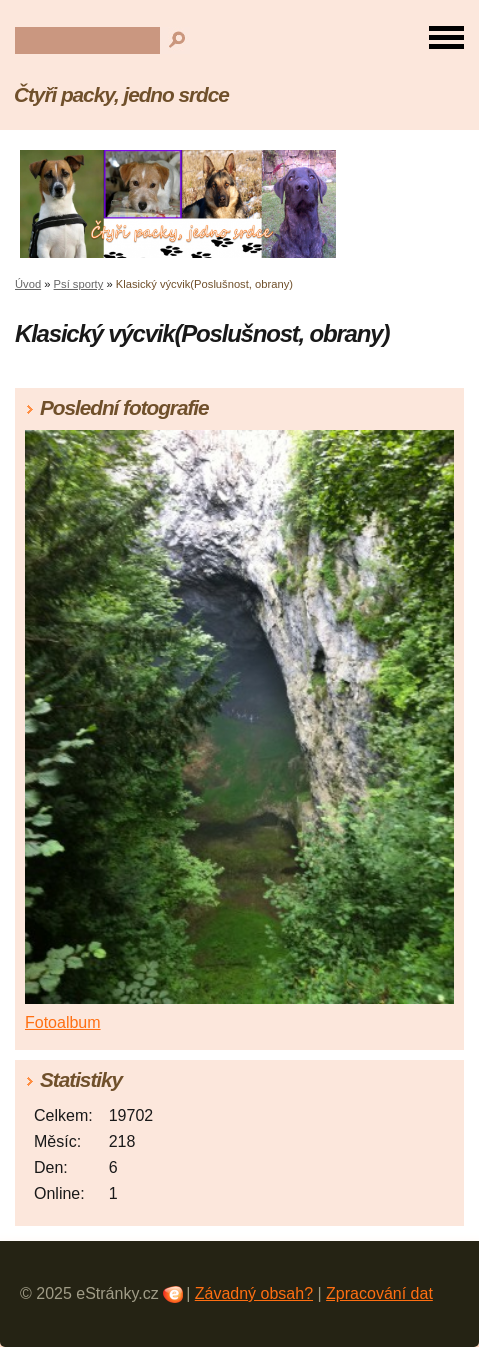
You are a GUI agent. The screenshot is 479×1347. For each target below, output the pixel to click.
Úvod (28, 284)
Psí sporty (79, 284)
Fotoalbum (63, 1022)
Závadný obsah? (254, 1293)
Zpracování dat (379, 1293)
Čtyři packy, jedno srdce (121, 94)
